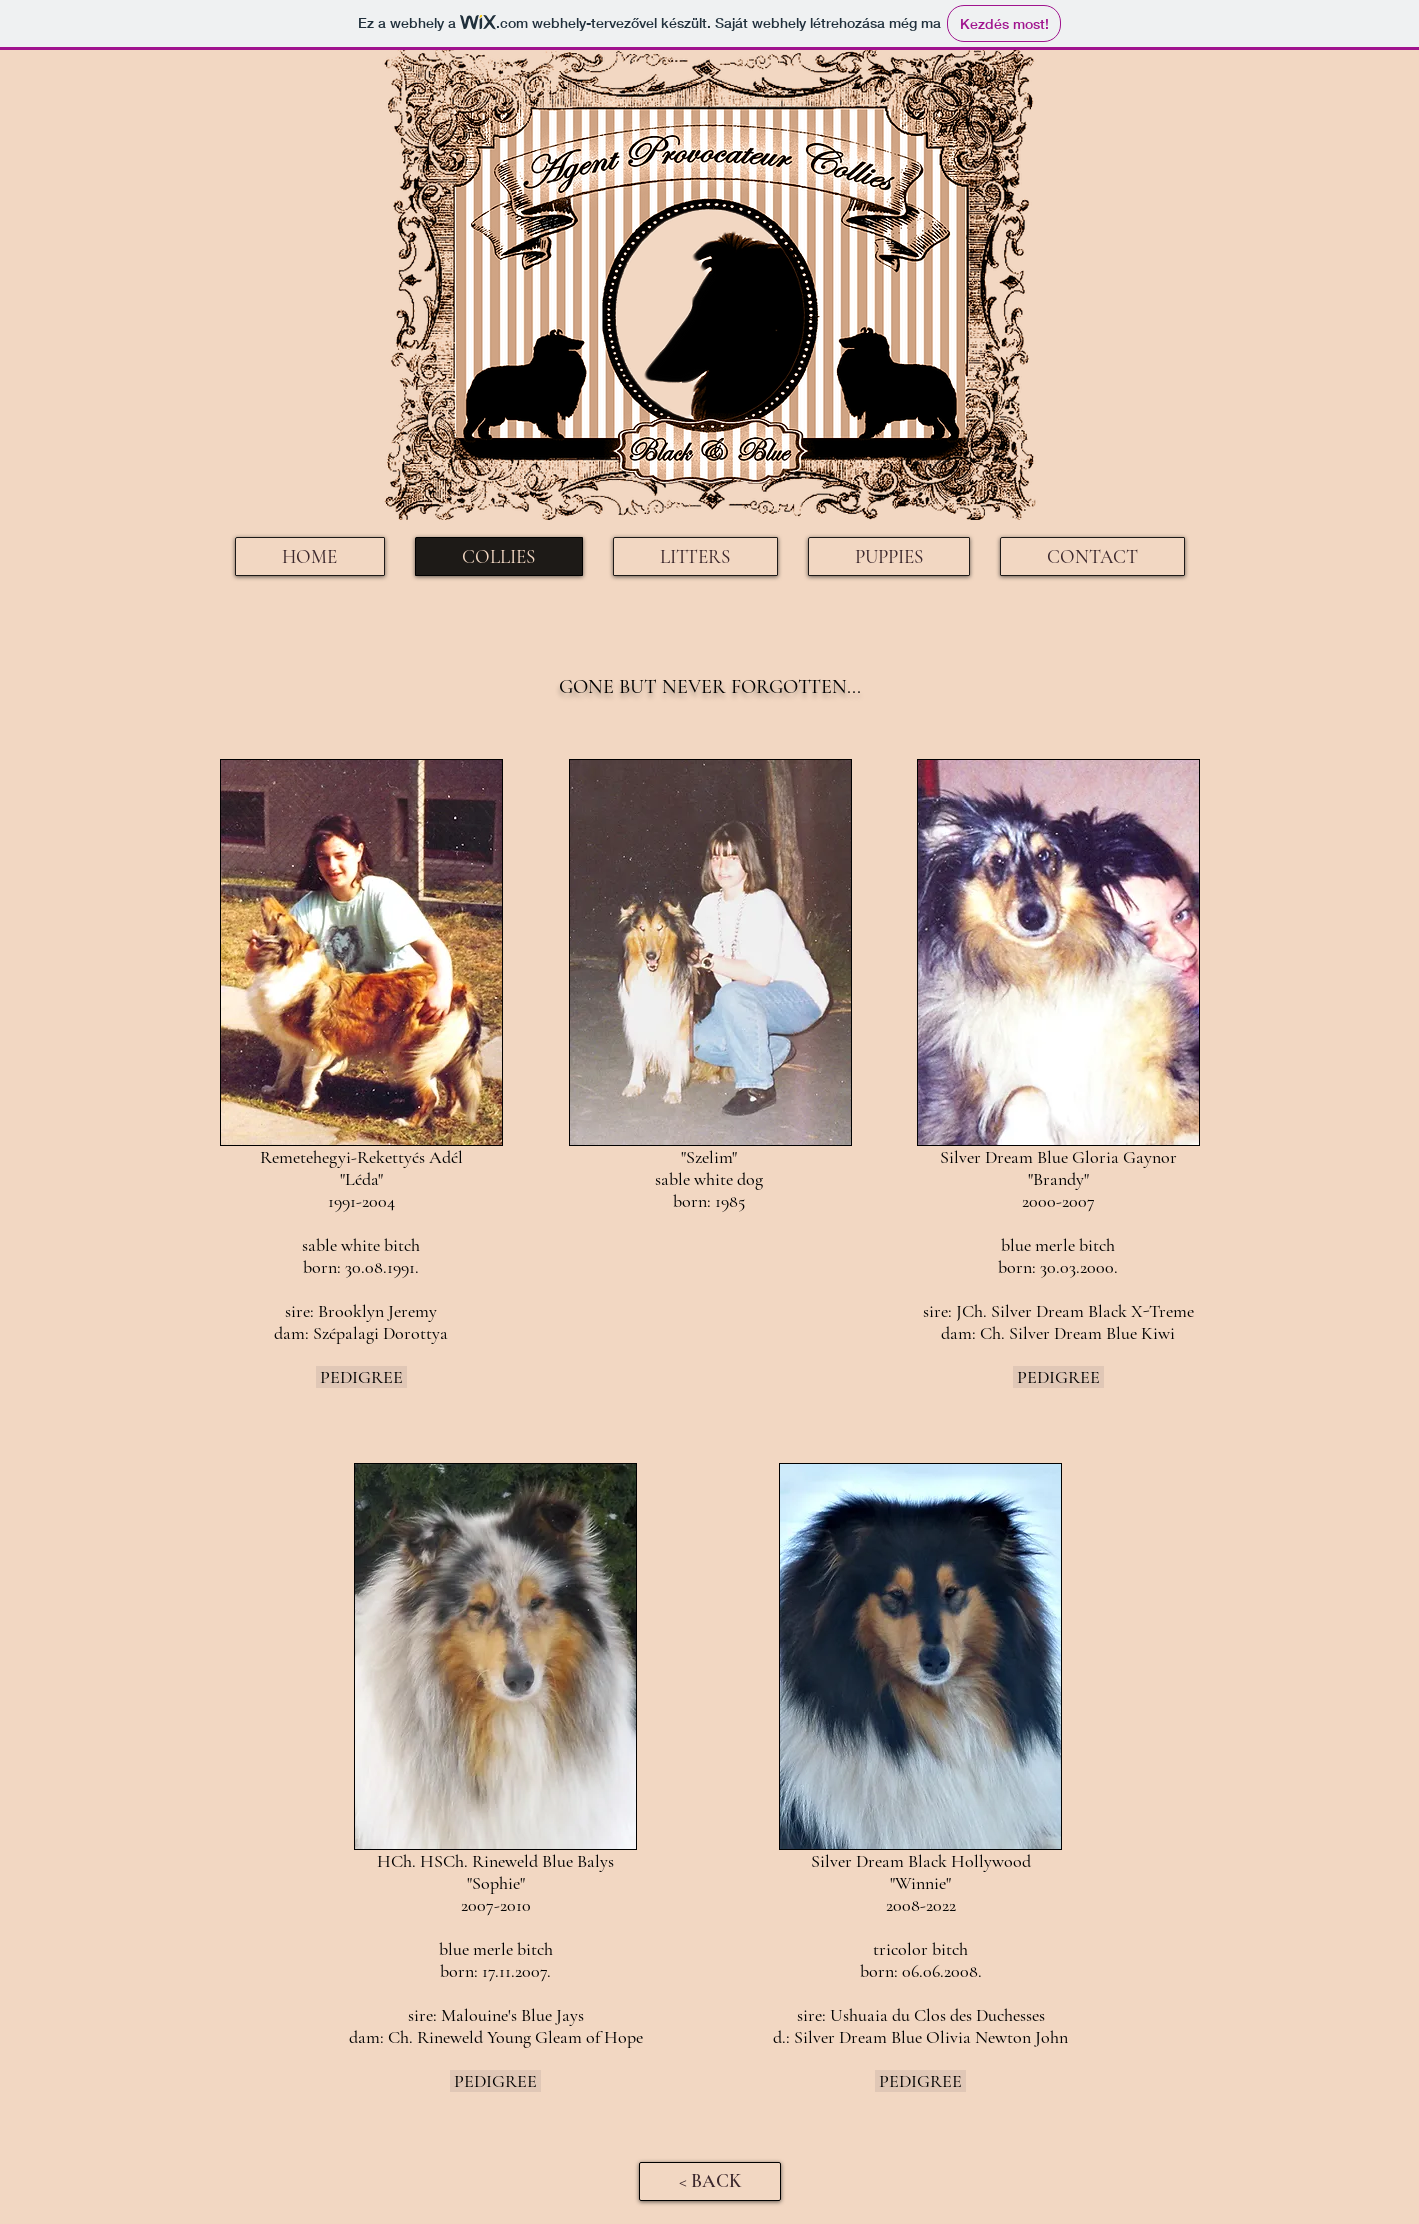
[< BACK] (710, 2181)
